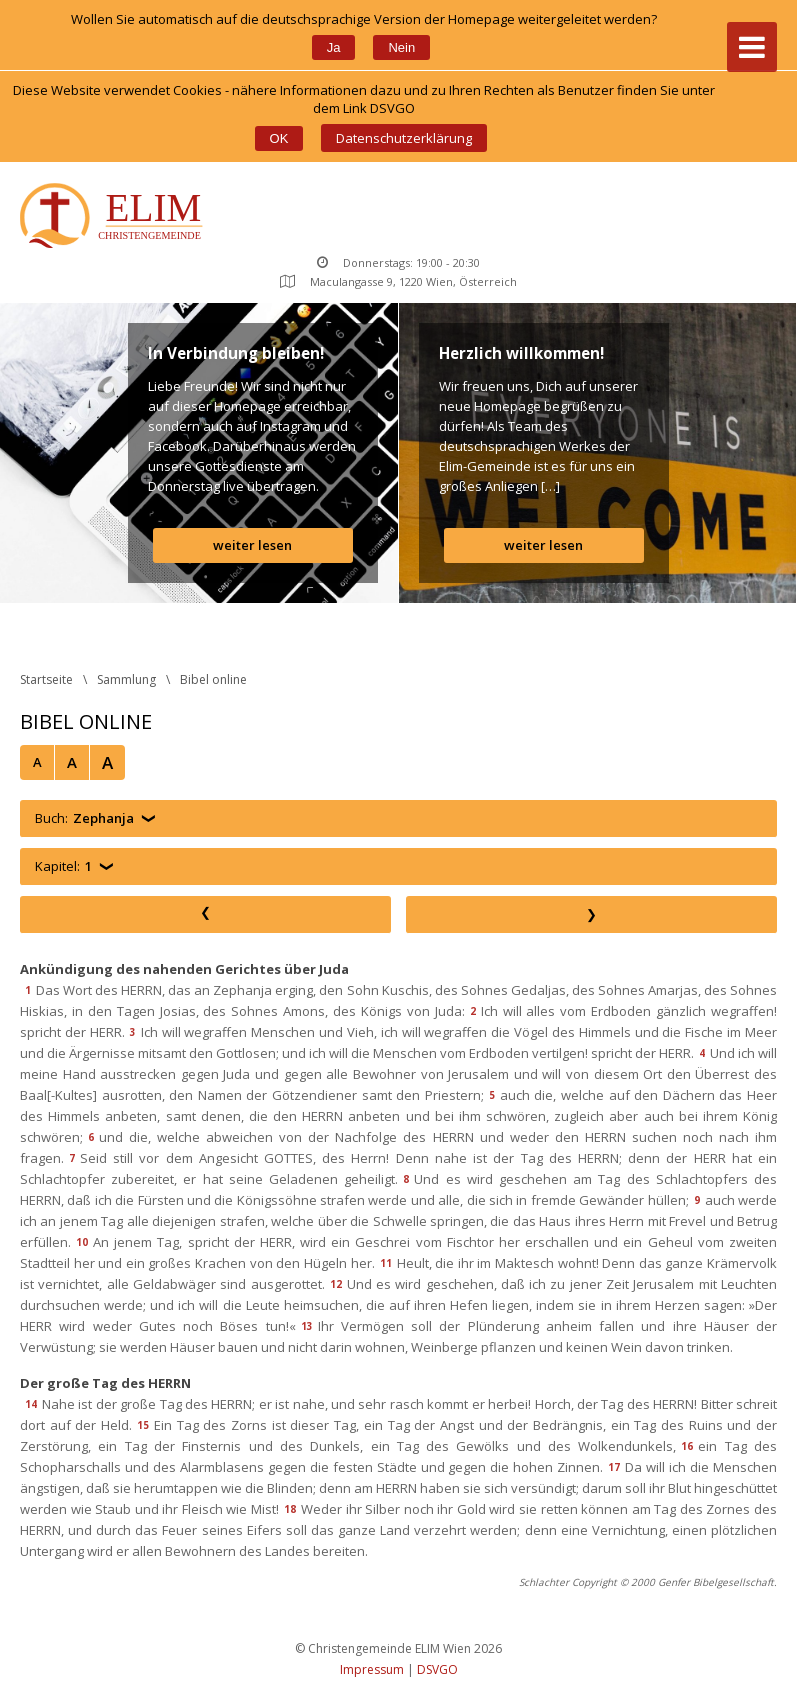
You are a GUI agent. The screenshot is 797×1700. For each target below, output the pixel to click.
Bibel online (213, 679)
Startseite (46, 679)
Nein (401, 47)
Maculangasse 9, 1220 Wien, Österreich (398, 281)
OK (279, 138)
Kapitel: (63, 866)
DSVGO (437, 1669)
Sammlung (126, 679)
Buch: (84, 818)
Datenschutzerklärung (404, 138)
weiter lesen (252, 545)
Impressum (372, 1669)
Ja (334, 47)
